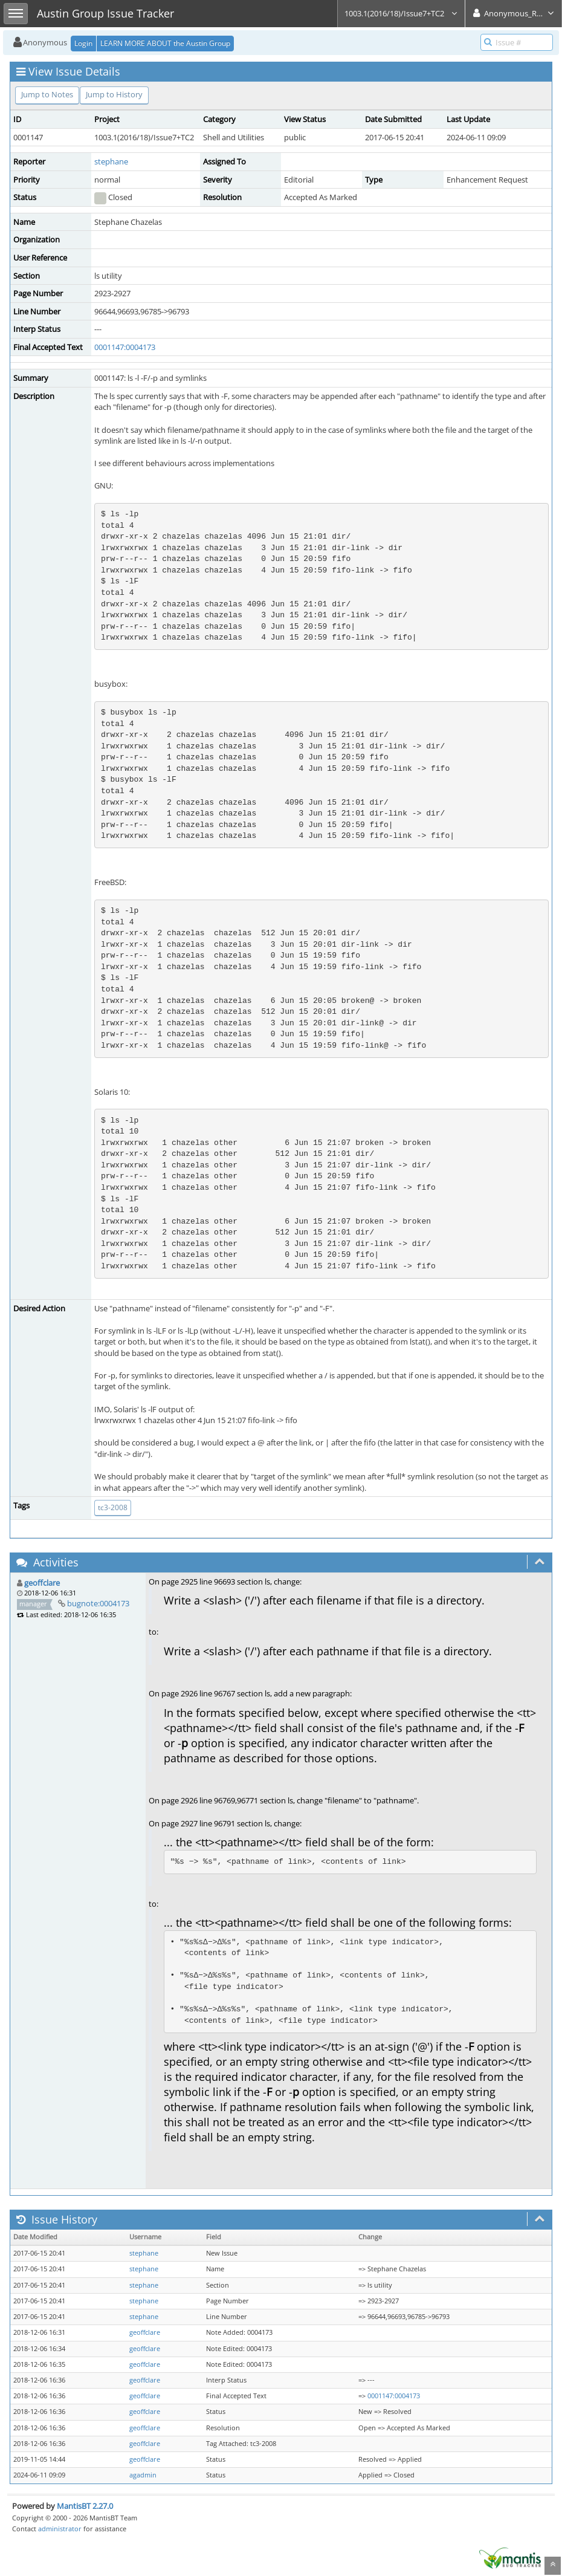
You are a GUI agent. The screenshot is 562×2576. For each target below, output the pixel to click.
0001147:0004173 (124, 347)
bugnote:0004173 (98, 1603)
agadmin (143, 2475)
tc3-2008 (113, 1507)
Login (83, 43)
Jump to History (114, 94)
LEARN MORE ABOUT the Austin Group (165, 43)
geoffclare (42, 1582)
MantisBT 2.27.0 (85, 2505)
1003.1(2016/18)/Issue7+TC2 (401, 13)
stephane (111, 161)
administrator (60, 2528)
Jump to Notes (47, 94)
